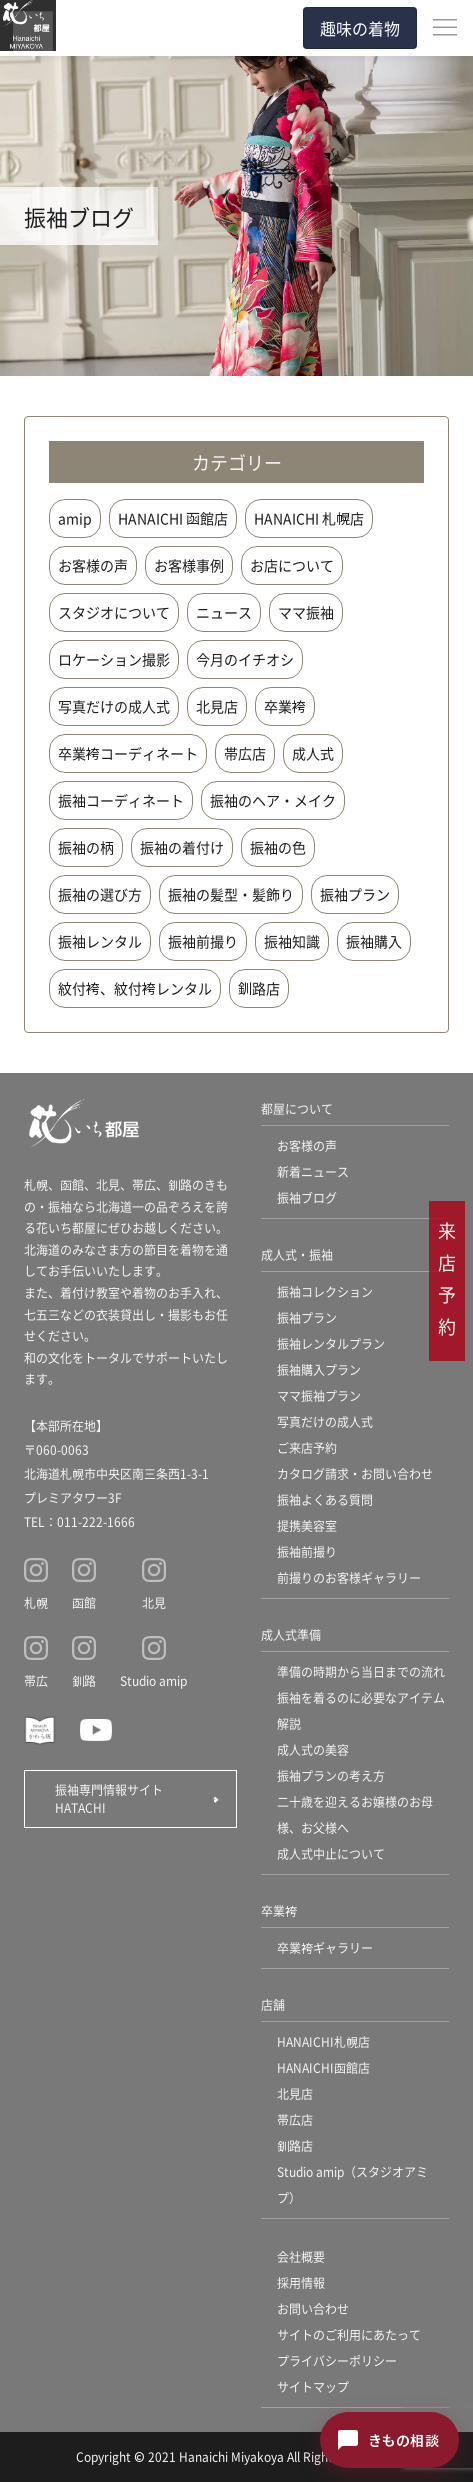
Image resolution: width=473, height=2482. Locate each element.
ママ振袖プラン (319, 1395)
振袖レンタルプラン (331, 1343)
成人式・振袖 (297, 1254)
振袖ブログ (307, 1197)
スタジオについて (114, 612)
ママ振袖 (306, 612)
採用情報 (301, 2282)
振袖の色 (278, 847)
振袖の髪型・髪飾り (231, 894)
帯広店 (245, 753)
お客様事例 (189, 565)
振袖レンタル (100, 941)
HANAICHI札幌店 (323, 2041)
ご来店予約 (307, 1447)
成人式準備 (291, 1634)
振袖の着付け (182, 847)
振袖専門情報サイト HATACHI (115, 1798)
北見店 (217, 706)
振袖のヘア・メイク (273, 800)
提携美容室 (307, 1525)
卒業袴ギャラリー (325, 1947)
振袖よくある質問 (325, 1499)
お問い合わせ (313, 2308)
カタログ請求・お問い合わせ (355, 1473)
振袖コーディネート (121, 800)
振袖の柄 (86, 847)
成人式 (313, 753)
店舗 (273, 2004)
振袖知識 (292, 941)
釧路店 (259, 988)
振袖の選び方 (100, 894)
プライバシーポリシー (337, 2360)
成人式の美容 (313, 1749)
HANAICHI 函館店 (173, 518)
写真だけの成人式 (114, 706)
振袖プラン (355, 894)
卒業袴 (285, 706)
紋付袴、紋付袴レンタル (135, 988)
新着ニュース (313, 1171)
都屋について (297, 1108)
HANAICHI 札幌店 (309, 518)
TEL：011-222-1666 (79, 1521)
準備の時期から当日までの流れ (361, 1671)
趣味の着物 (360, 28)
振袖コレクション (325, 1291)
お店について (292, 565)
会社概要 (301, 2256)
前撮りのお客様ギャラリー (349, 1577)
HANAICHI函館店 (323, 2067)
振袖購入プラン (319, 1369)
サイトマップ (313, 2386)
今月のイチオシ (245, 659)
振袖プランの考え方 (331, 1775)
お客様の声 (93, 565)
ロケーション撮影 (114, 659)
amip (75, 518)
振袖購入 (374, 941)
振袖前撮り (203, 941)
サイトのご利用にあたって (349, 2334)
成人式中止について (331, 1853)
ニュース (224, 612)
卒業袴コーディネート (128, 753)
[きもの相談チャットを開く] (389, 2440)
